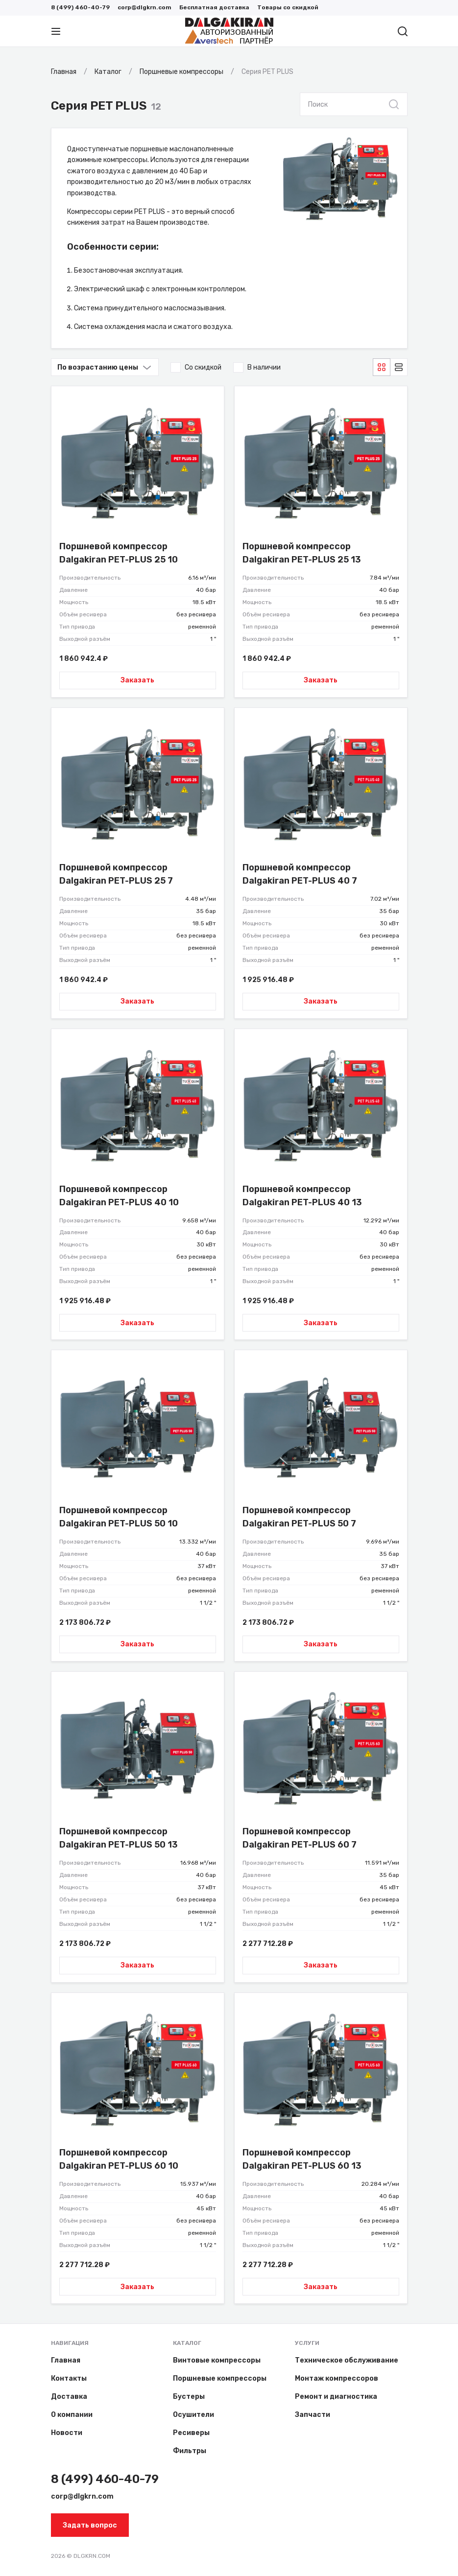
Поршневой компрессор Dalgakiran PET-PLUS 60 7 (299, 1838)
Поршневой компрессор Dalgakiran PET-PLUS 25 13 (301, 553)
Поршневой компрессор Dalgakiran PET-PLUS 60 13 (302, 2159)
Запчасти (312, 2415)
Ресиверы (191, 2433)
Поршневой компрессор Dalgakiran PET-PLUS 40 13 (302, 1196)
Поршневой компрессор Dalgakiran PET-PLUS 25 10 (118, 553)
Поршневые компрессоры (219, 2378)
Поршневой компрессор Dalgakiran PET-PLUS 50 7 (299, 1517)
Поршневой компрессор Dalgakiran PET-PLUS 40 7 (299, 874)
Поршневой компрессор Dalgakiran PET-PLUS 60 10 (118, 2159)
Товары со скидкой (287, 7)
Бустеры (189, 2396)
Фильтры (189, 2451)
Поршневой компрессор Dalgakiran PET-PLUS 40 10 (119, 1196)
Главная (65, 2360)
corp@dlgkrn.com (144, 7)
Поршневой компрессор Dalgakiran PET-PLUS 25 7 (116, 874)
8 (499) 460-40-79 (80, 7)
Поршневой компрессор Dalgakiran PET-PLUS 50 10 (118, 1517)
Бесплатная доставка (214, 7)
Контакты (69, 2378)
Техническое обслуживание (346, 2360)
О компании (72, 2415)
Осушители (193, 2415)
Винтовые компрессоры (217, 2360)
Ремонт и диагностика (336, 2396)
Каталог (187, 2343)
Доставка (69, 2396)
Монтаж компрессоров (336, 2378)
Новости (66, 2433)
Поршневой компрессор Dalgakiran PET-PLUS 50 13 (118, 1838)
